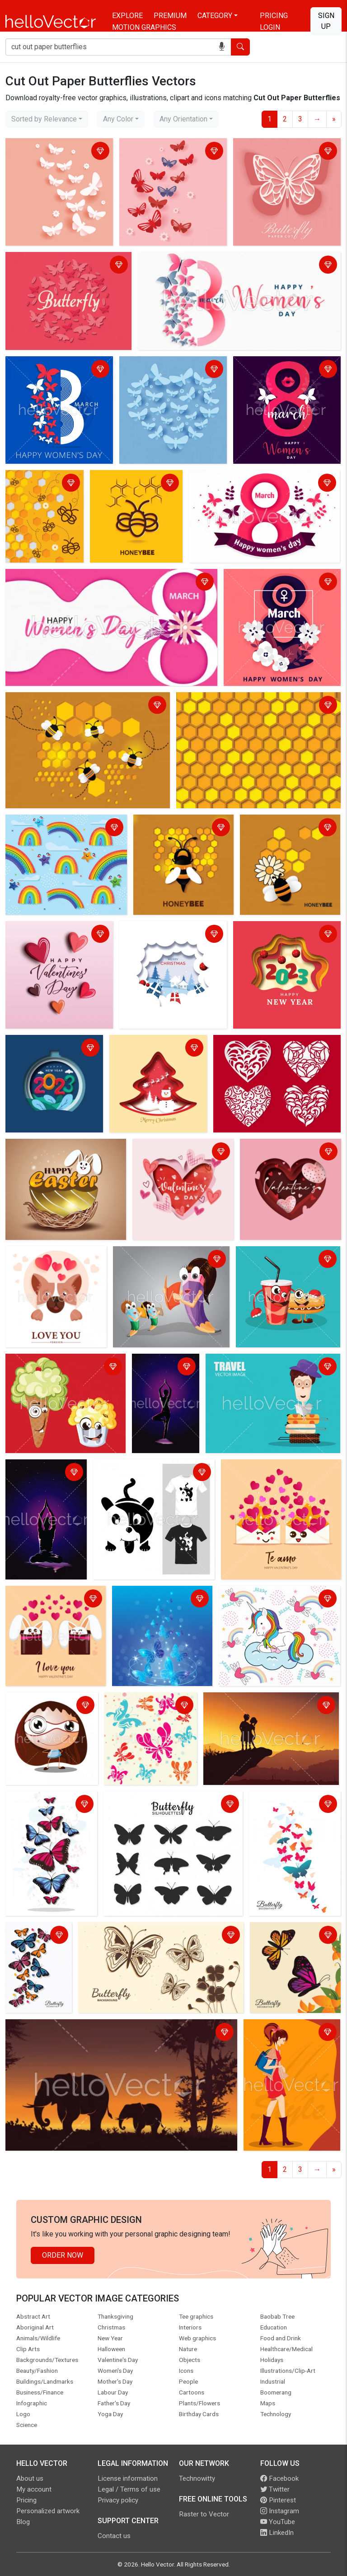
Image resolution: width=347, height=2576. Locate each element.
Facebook (279, 2478)
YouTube (277, 2522)
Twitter (275, 2489)
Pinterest (278, 2500)
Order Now (62, 2255)
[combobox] (46, 119)
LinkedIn (277, 2533)
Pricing (274, 15)
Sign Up (326, 21)
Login (270, 27)
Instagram (279, 2511)
